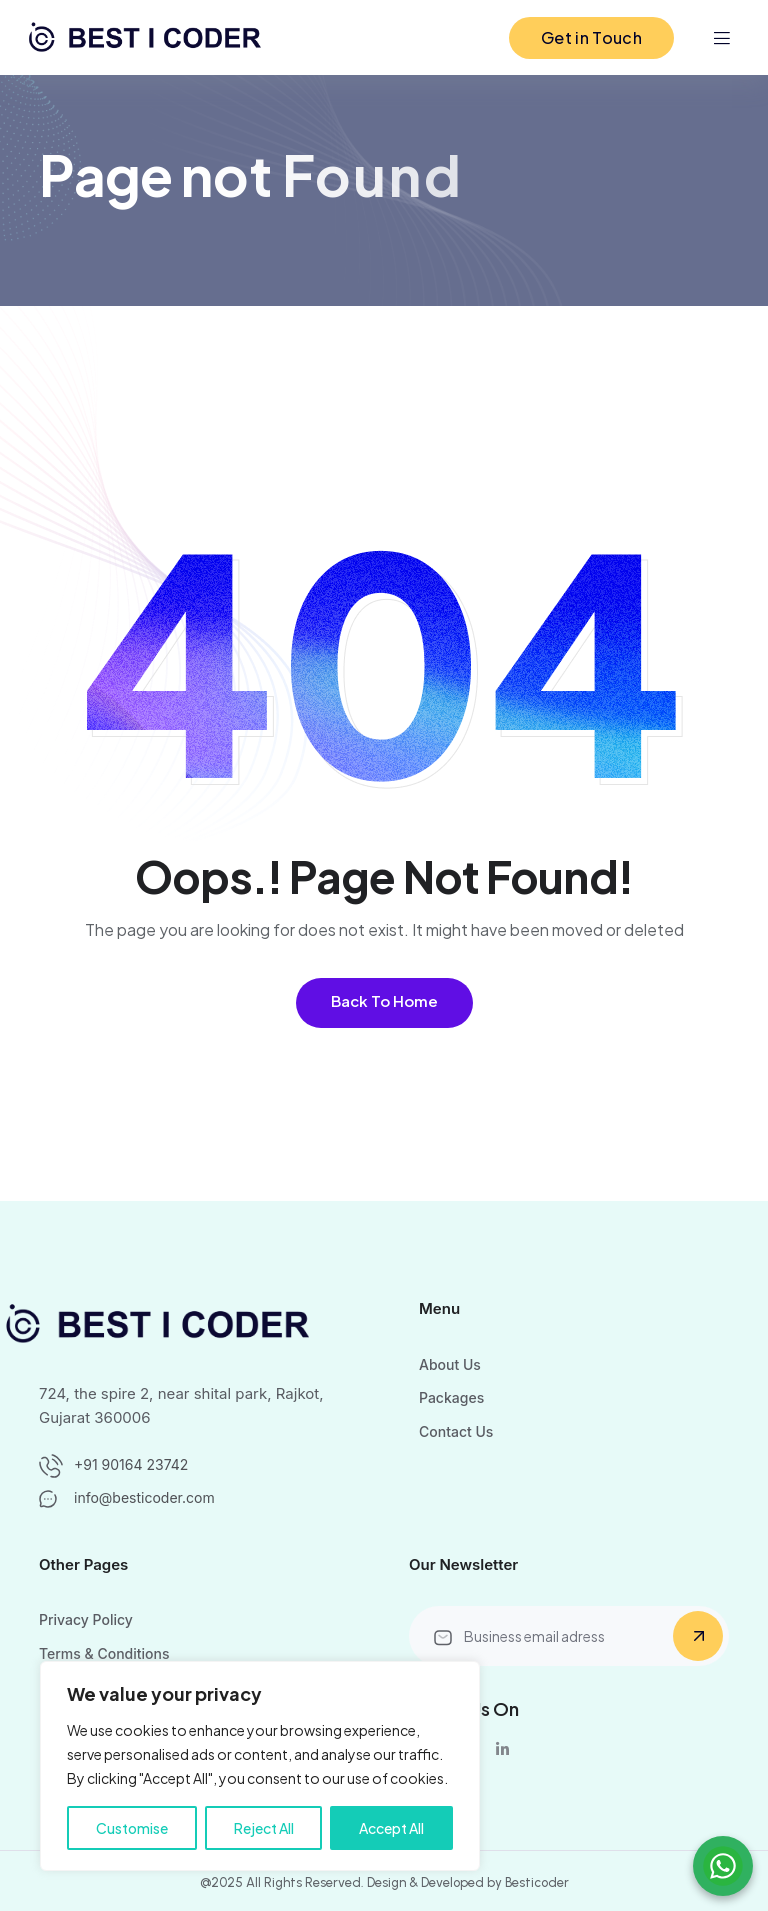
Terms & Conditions (104, 1653)
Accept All (391, 1828)
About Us (450, 1364)
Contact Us (456, 1431)
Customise (132, 1828)
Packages (451, 1397)
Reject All (264, 1828)
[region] (260, 1766)
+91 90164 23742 (131, 1464)
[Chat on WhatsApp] (723, 1866)
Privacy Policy (86, 1619)
